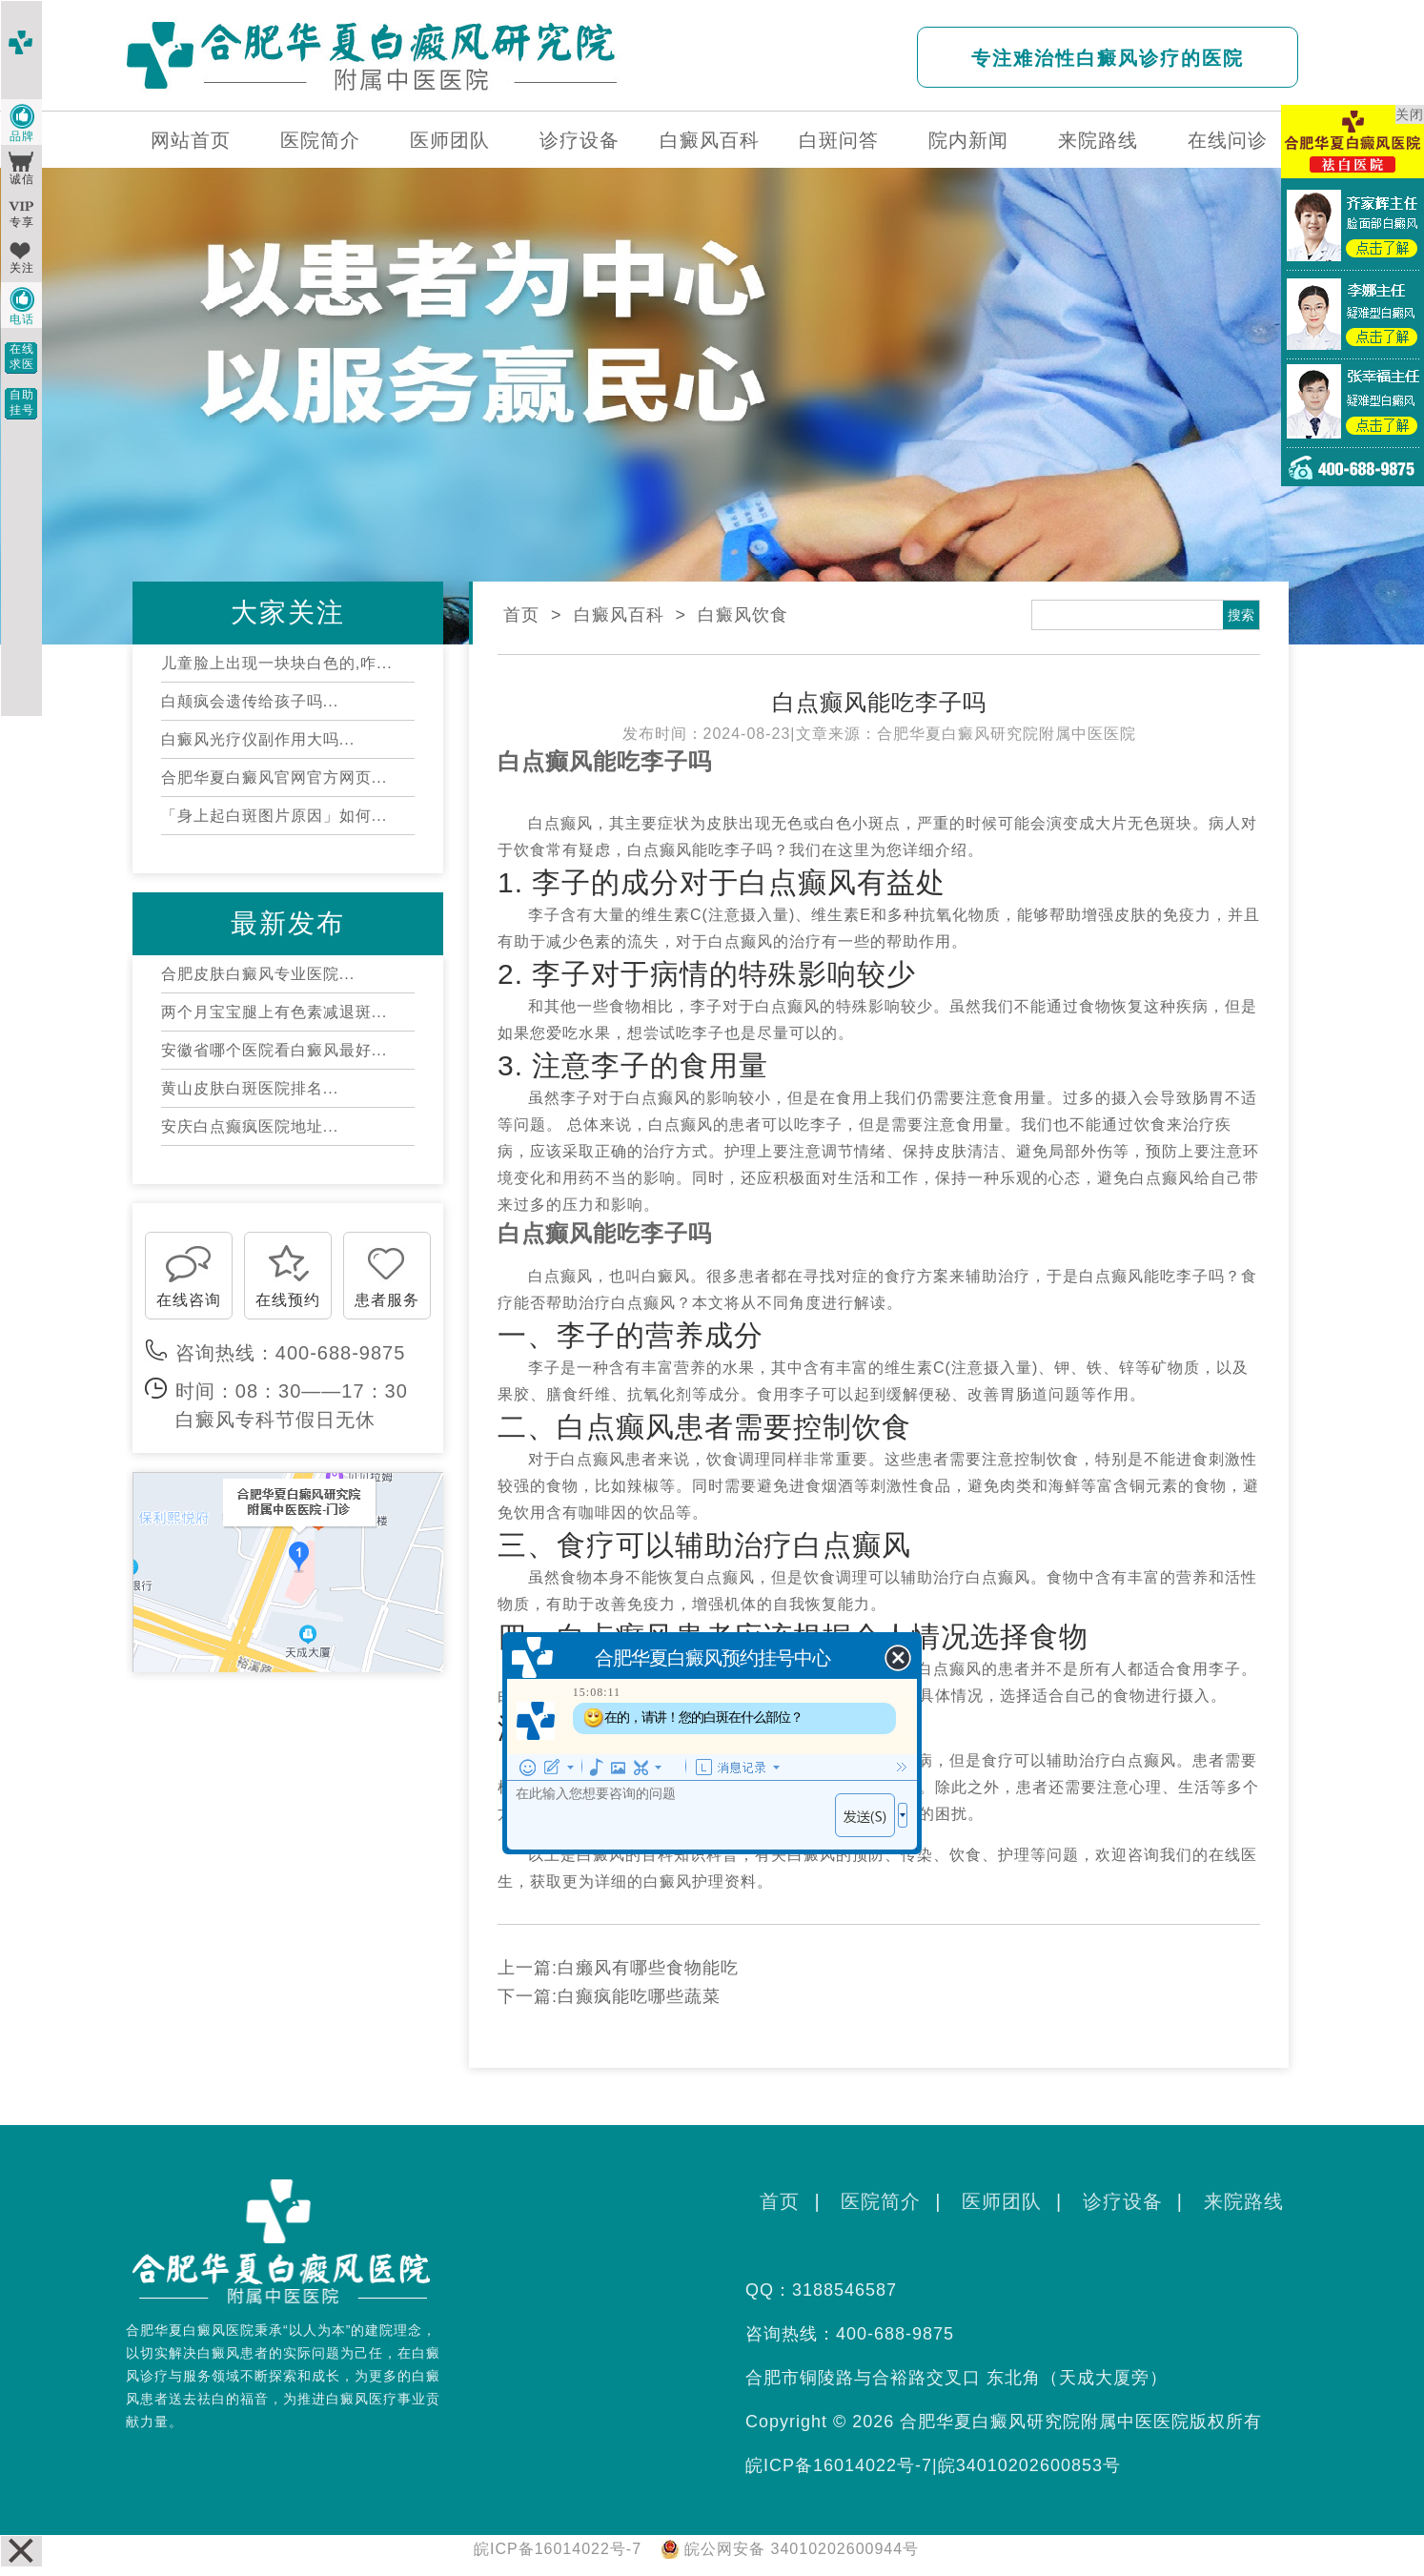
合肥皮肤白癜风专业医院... (258, 974)
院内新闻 (968, 140)
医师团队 (450, 140)
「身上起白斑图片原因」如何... (274, 816)
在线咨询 (188, 1300)
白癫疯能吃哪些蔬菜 (639, 1996)
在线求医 (22, 356)
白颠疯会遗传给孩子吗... (249, 701)
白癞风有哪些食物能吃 (648, 1967)
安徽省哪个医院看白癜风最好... (274, 1050)
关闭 (1409, 114)
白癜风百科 (710, 140)
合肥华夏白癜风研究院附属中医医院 (1006, 734)
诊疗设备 (579, 140)
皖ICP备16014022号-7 (838, 2465)
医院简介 (320, 140)
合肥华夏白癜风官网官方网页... (274, 777)
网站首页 (191, 140)
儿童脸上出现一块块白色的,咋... (277, 663)
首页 (521, 614)
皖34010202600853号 (1029, 2465)
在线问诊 (1228, 140)
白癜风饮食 (743, 614)
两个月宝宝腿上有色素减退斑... (274, 1012)
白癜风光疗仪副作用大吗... (258, 739)
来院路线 (1098, 140)
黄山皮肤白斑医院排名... (249, 1088)
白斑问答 (839, 140)
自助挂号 (22, 402)
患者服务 (387, 1300)
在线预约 (287, 1300)
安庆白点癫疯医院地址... (249, 1126)
